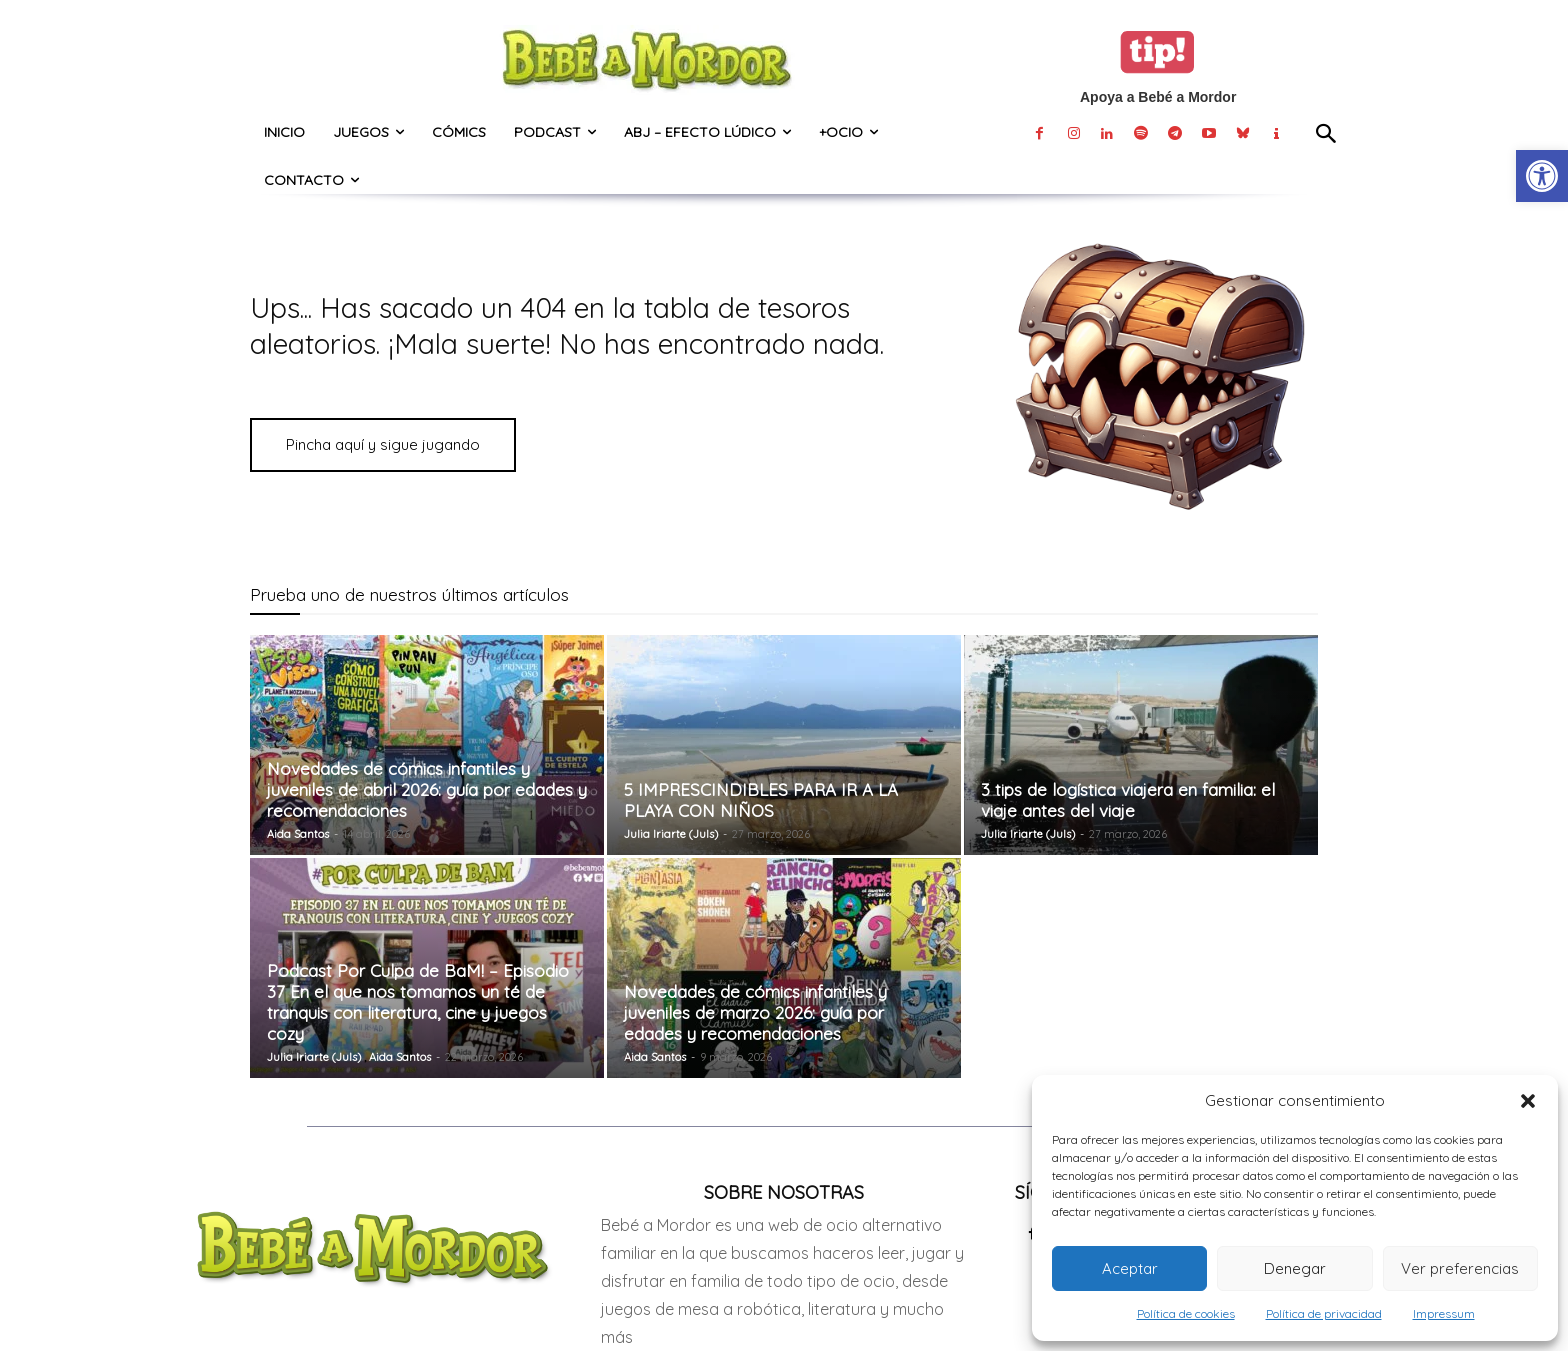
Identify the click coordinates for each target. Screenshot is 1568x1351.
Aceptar (1130, 1268)
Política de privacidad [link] (1324, 1313)
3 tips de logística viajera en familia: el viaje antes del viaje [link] (1128, 800)
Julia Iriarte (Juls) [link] (671, 834)
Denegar (1295, 1268)
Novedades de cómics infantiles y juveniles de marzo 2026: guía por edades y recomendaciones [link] (755, 1012)
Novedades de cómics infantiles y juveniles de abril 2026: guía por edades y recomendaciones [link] (427, 789)
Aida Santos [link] (298, 834)
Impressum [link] (1444, 1313)
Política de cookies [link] (1186, 1313)
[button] (1528, 1101)
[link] (1542, 176)
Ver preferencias (1460, 1268)
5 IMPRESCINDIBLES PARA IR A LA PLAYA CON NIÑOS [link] (761, 800)
